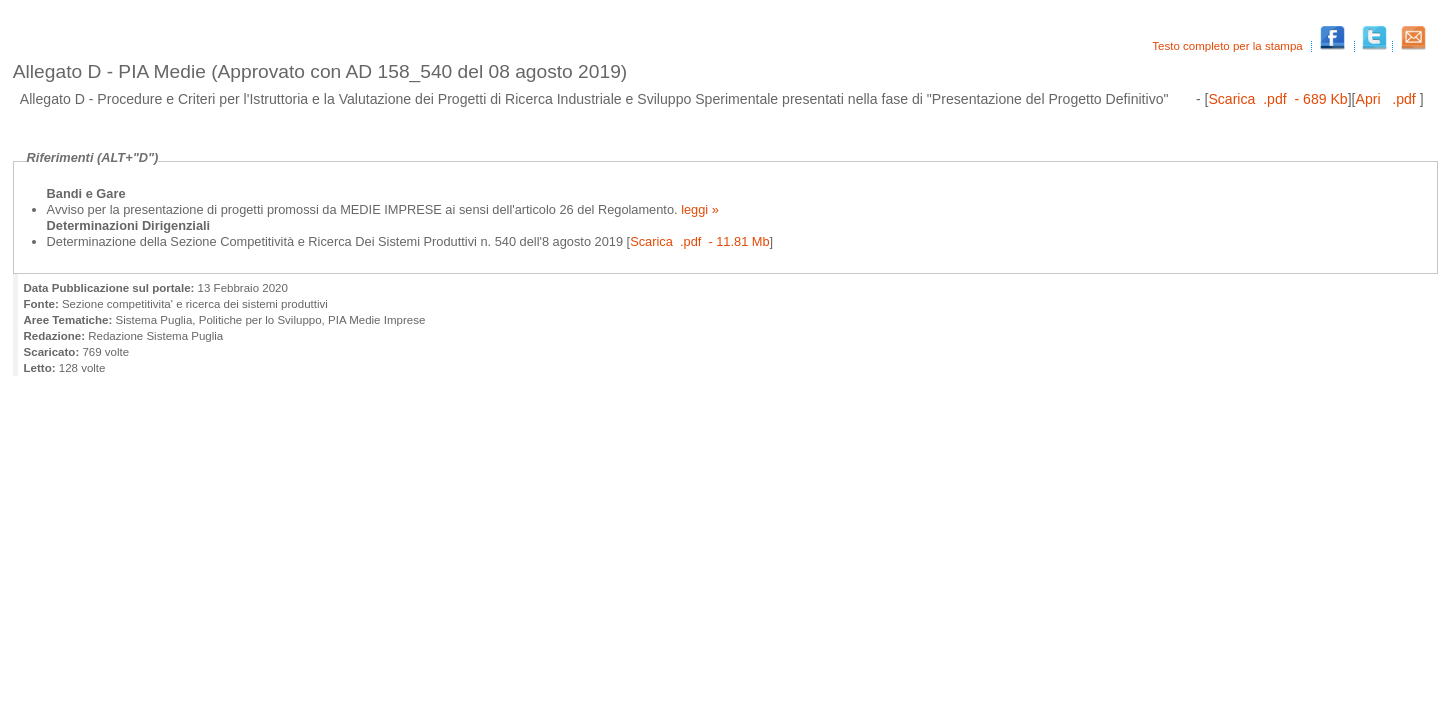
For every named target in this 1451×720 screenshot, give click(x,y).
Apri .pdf (1388, 99)
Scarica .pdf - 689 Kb (1277, 99)
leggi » (698, 209)
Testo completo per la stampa (1229, 46)
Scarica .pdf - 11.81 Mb (699, 241)
